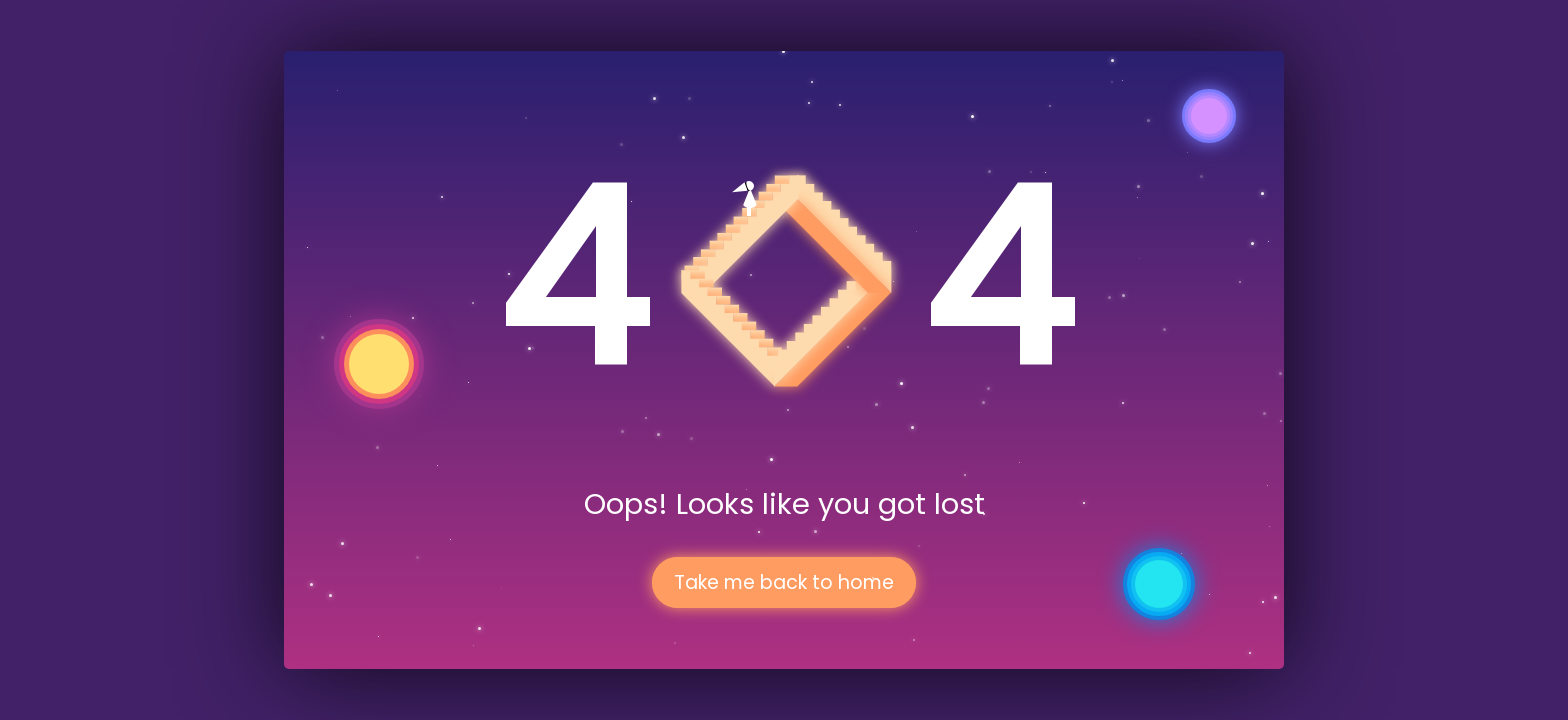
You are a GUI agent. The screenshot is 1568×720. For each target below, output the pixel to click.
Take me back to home (784, 582)
